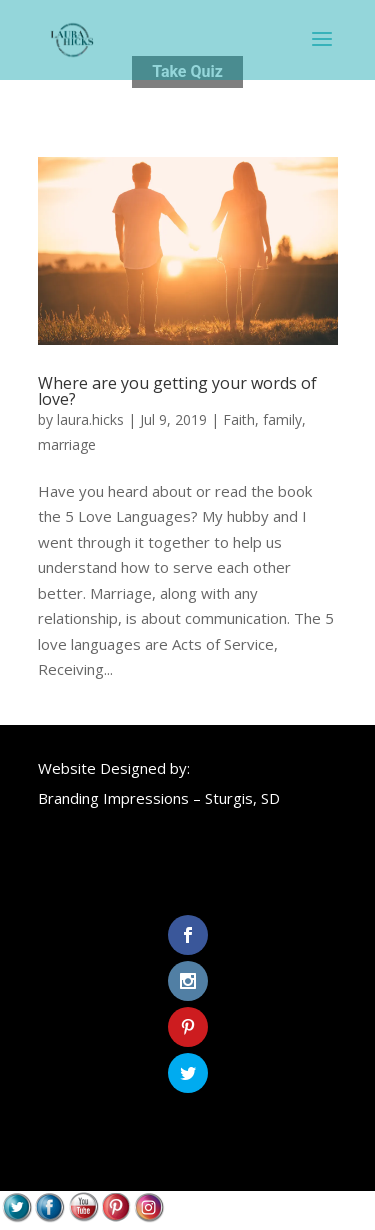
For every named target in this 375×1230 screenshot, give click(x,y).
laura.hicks (90, 419)
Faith (239, 419)
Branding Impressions (113, 798)
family (282, 419)
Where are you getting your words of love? (177, 391)
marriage (67, 444)
